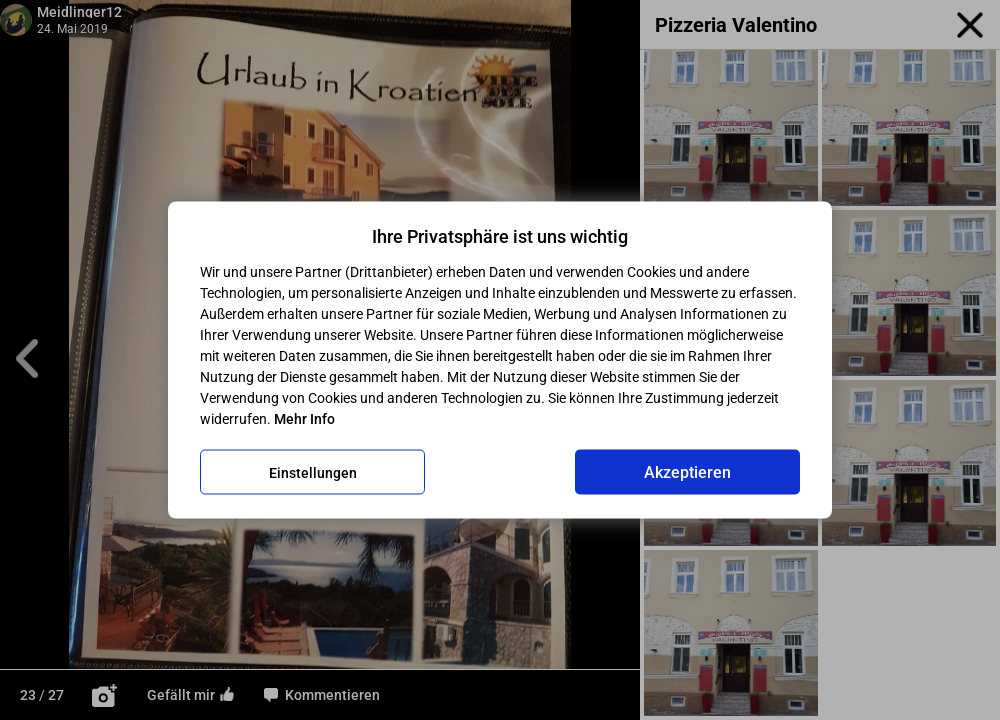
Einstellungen (313, 472)
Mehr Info (304, 419)
